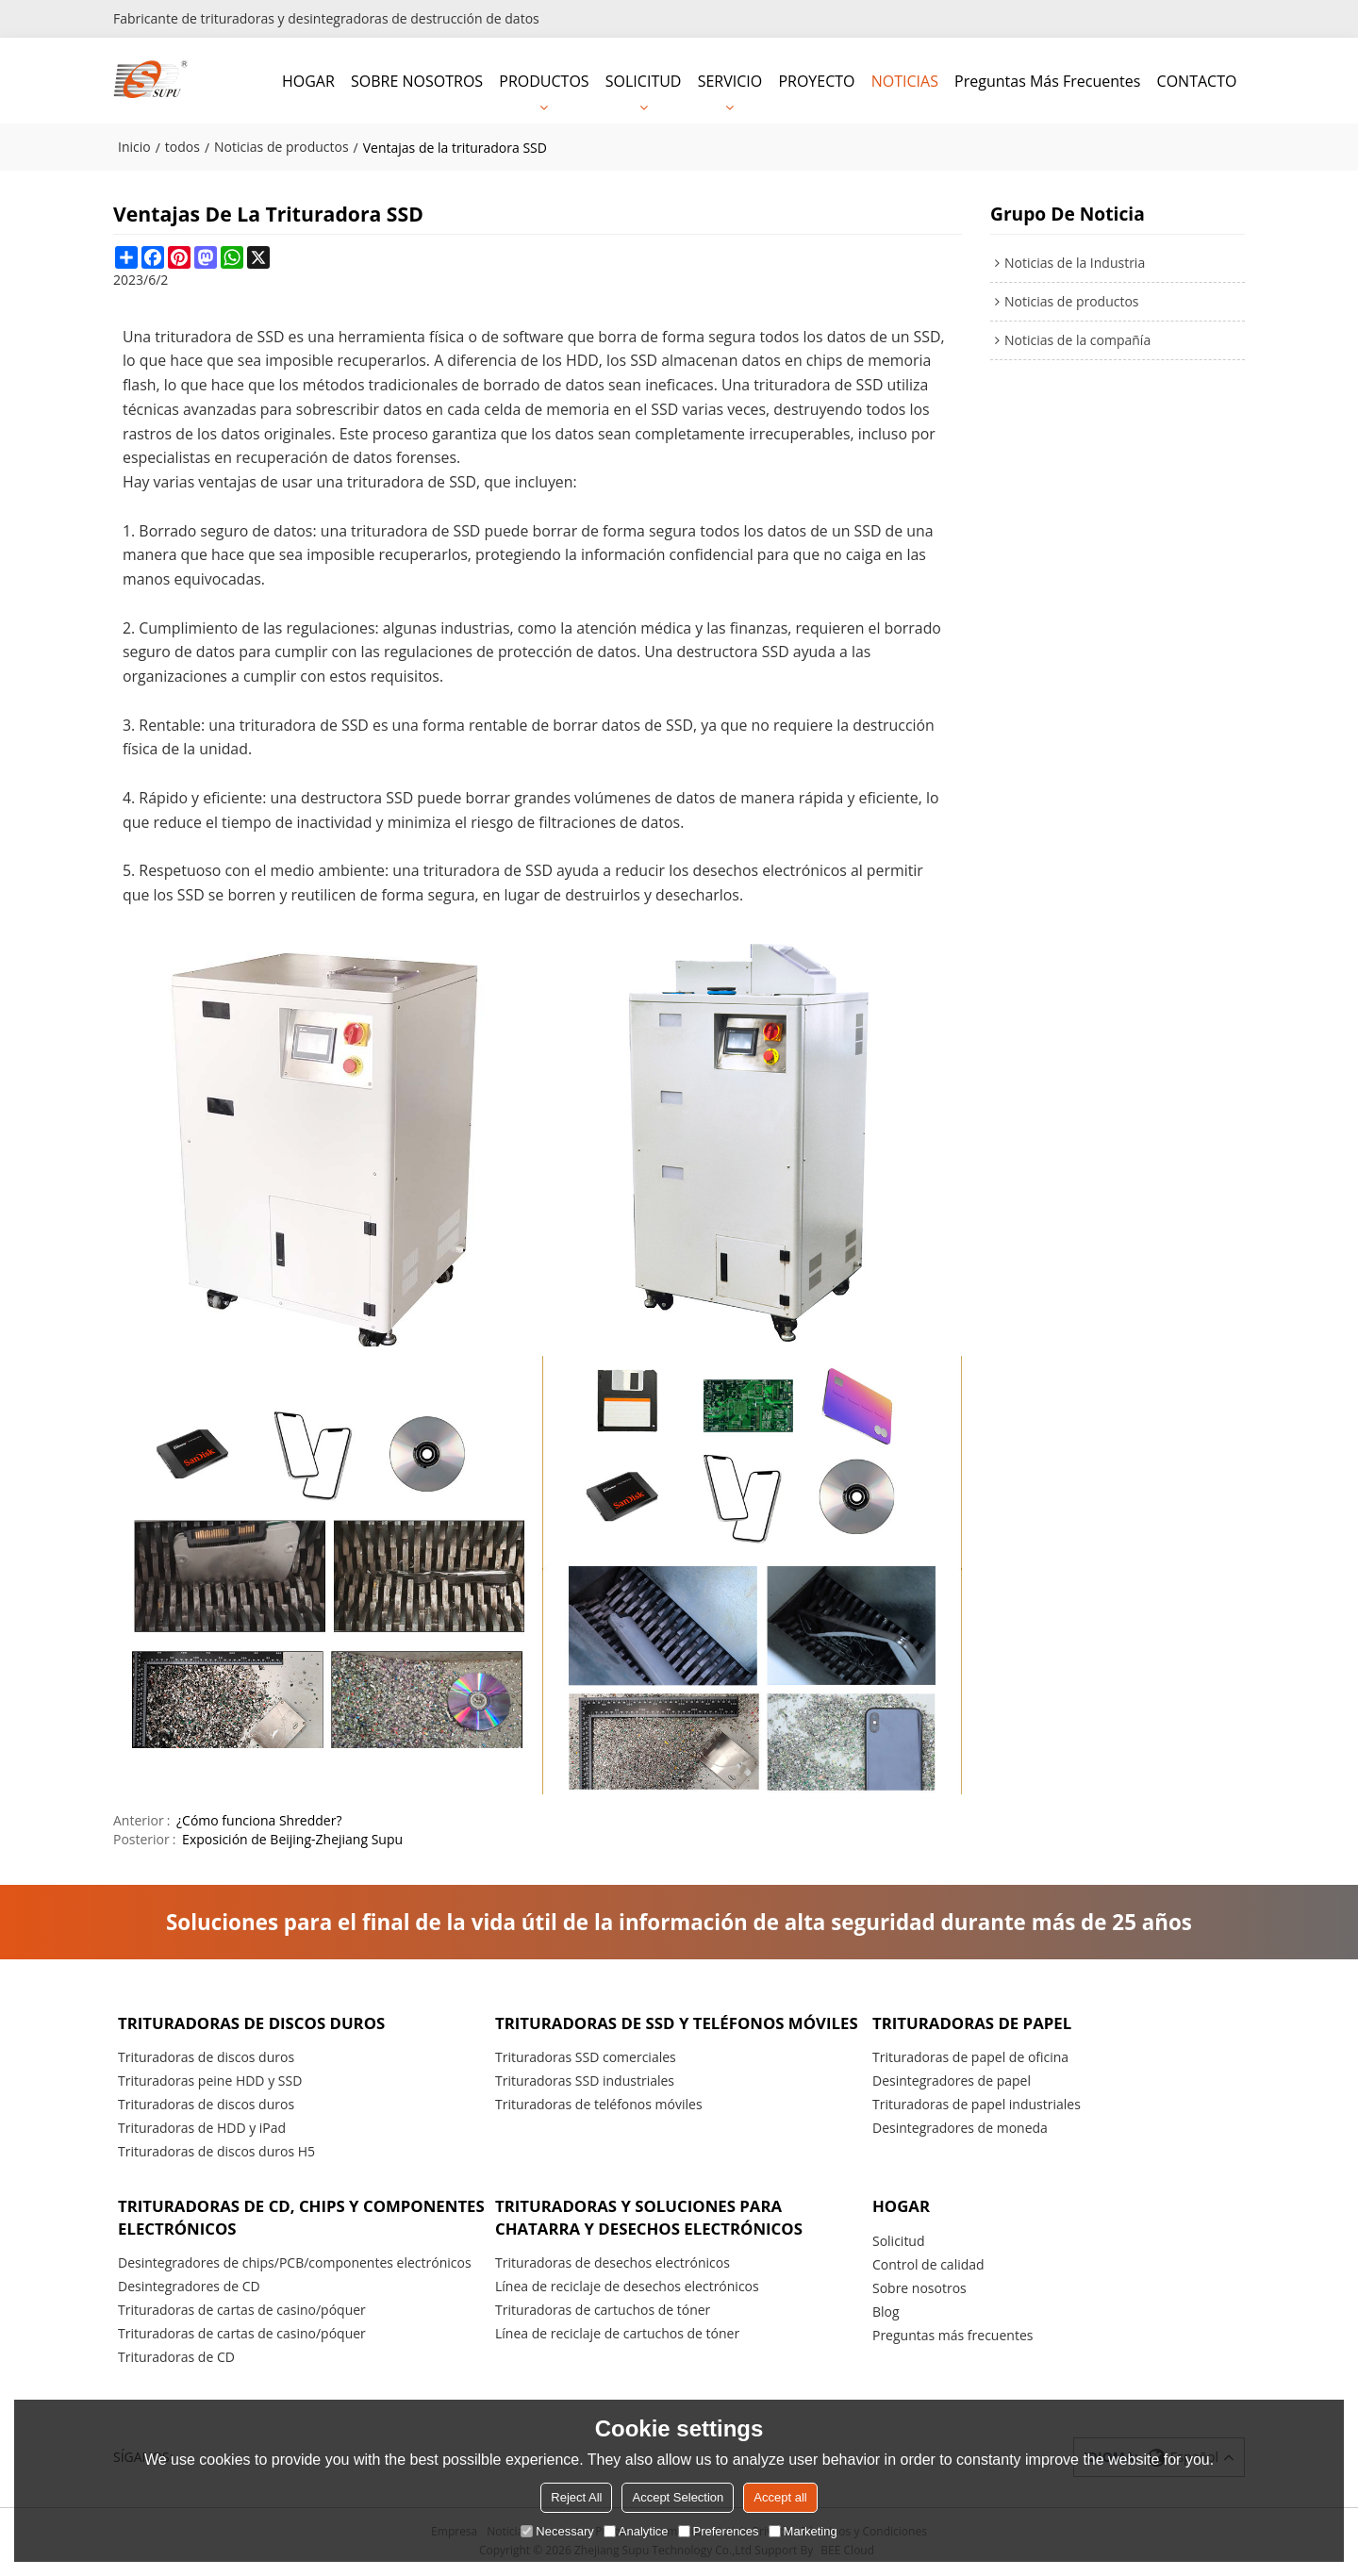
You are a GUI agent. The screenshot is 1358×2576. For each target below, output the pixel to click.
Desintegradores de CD (189, 2288)
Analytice (636, 2531)
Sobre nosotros (919, 2289)
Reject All (576, 2497)
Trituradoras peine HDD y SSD (210, 2080)
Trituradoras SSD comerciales (585, 2080)
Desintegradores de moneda (960, 2128)
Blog (886, 2312)
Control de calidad (928, 2265)
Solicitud (898, 2242)
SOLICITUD (643, 80)
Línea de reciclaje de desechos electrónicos (627, 2288)
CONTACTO (1197, 80)
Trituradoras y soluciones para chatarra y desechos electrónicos (652, 2217)
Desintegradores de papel (951, 2080)
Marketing (803, 2531)
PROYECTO (816, 80)
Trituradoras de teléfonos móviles (599, 2127)
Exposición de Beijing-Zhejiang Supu (292, 1838)
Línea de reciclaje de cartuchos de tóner (617, 2335)
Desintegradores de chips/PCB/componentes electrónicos (295, 2264)
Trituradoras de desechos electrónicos (612, 2264)
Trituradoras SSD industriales (584, 2103)
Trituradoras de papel (974, 2021)
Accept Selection (677, 2497)
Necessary (557, 2531)
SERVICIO (730, 80)
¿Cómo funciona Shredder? (258, 1819)
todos (182, 146)
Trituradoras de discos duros (254, 2021)
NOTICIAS (904, 80)
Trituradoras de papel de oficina (970, 2057)
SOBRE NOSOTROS (417, 80)
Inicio (134, 146)
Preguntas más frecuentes (1047, 80)
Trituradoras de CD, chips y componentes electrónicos (243, 2217)
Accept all (780, 2497)
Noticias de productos (281, 146)
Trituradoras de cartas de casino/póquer (242, 2311)
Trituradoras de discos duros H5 (216, 2151)
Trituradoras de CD (176, 2359)
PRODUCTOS (543, 80)
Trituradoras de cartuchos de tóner (602, 2311)
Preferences (718, 2531)
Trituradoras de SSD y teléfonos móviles (643, 2032)
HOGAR (308, 80)
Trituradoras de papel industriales (976, 2104)
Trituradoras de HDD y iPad (202, 2128)
